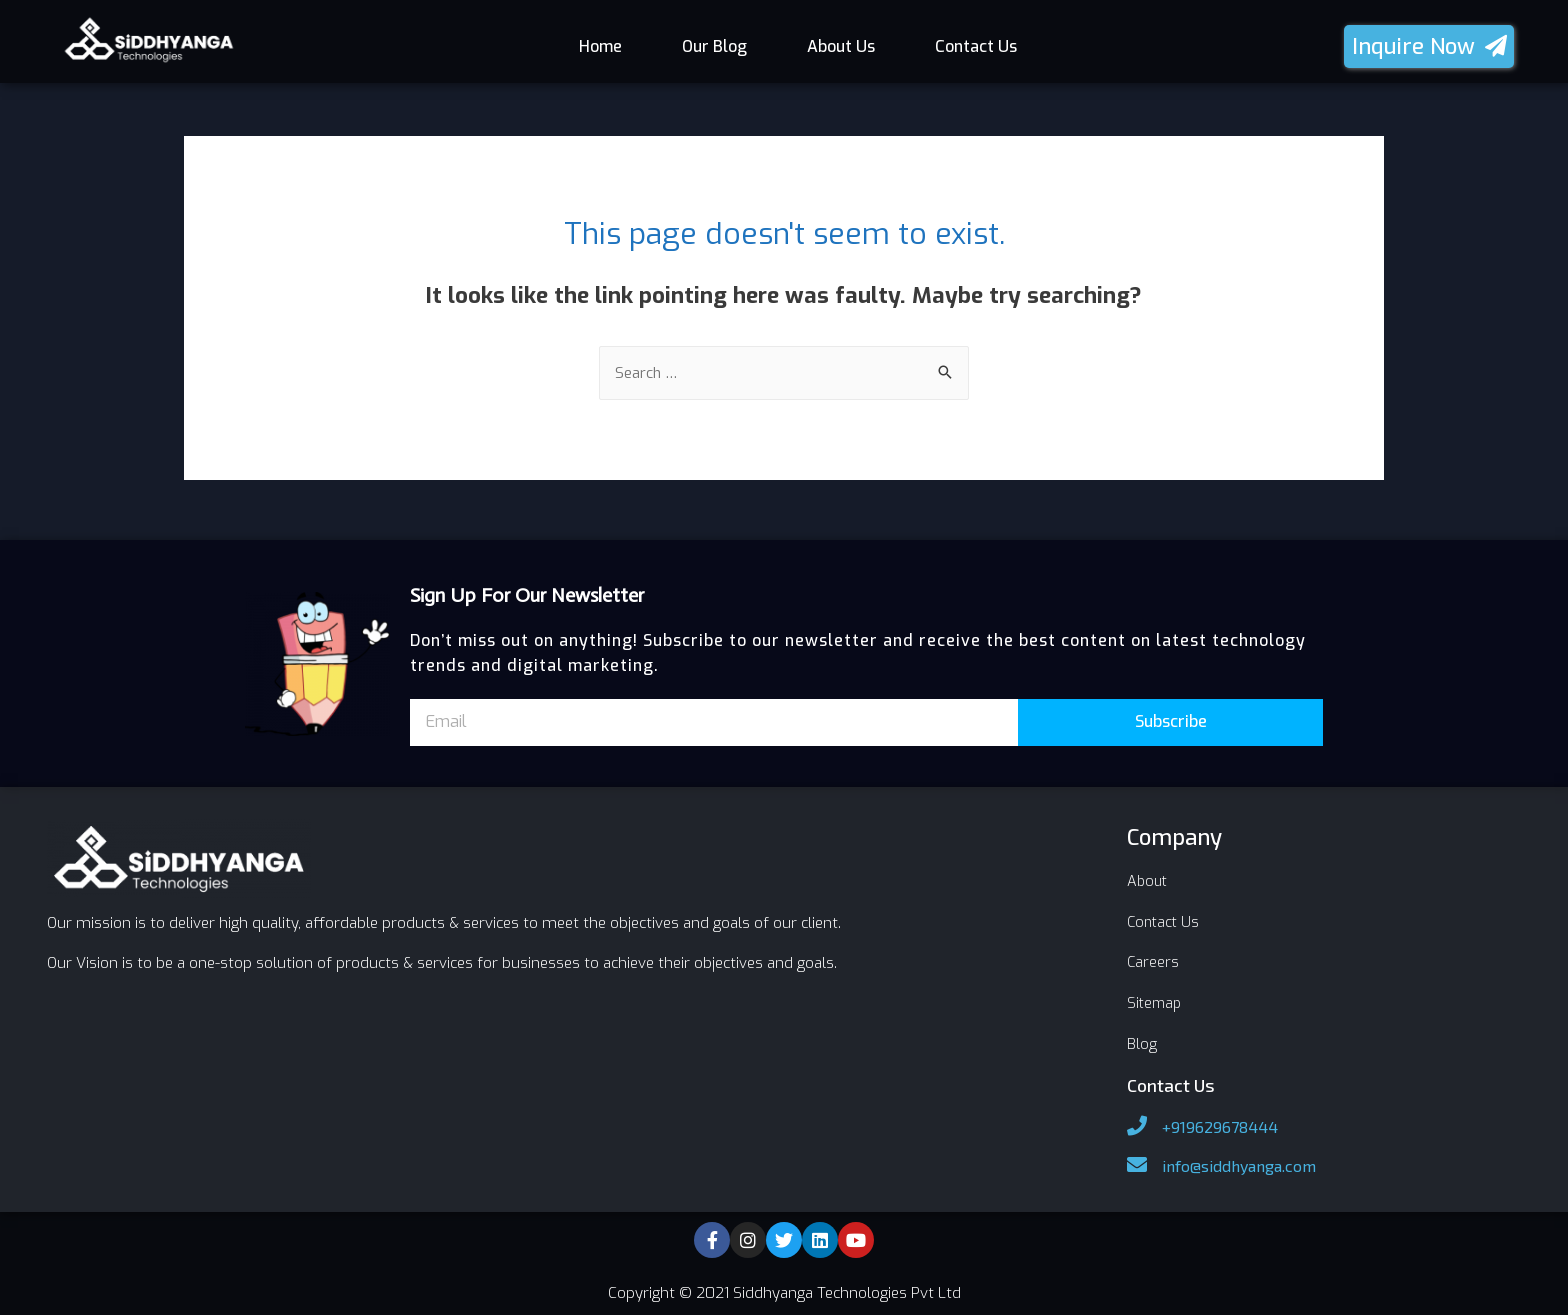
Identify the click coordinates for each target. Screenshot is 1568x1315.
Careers (1153, 961)
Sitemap (1156, 1001)
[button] (1429, 46)
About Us (841, 46)
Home (600, 46)
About (1148, 881)
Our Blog (714, 46)
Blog (1142, 1041)
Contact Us (976, 46)
